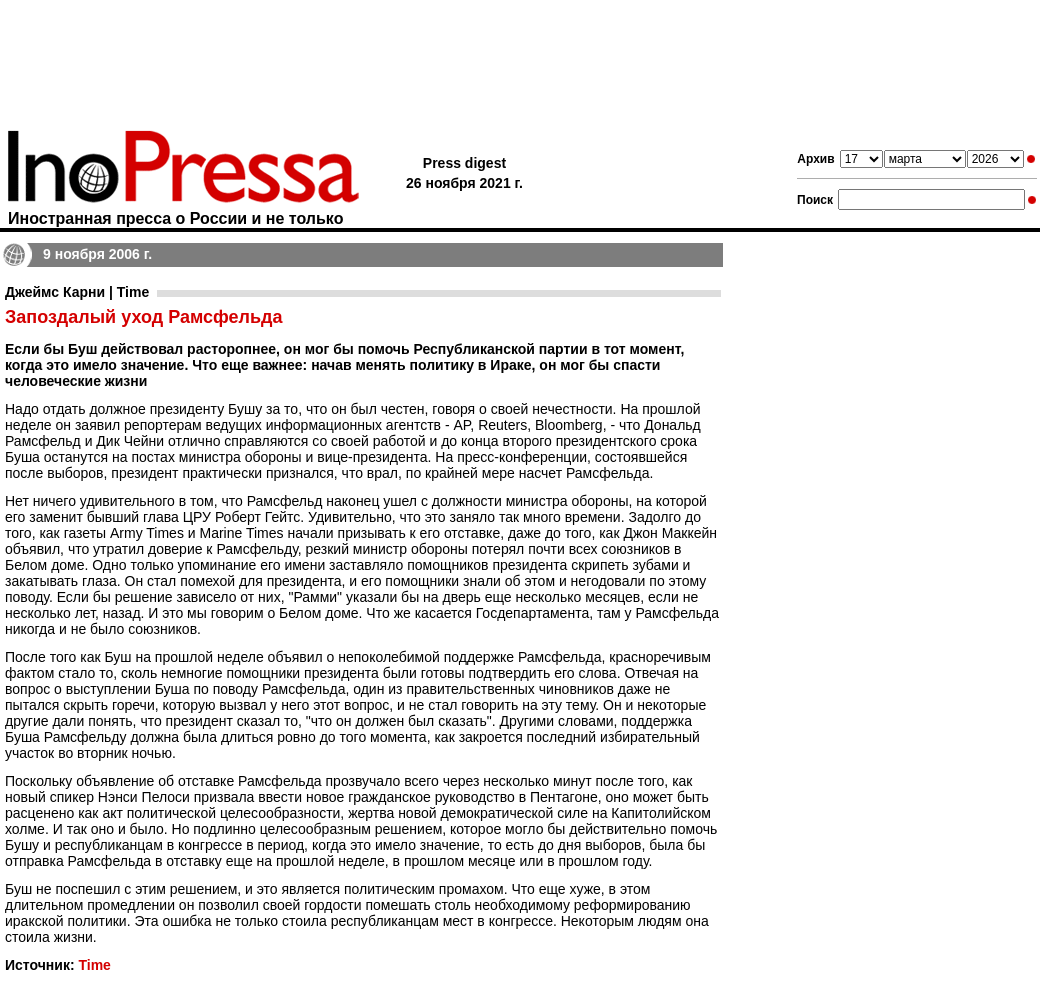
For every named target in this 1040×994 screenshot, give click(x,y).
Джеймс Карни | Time (77, 292)
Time (94, 965)
